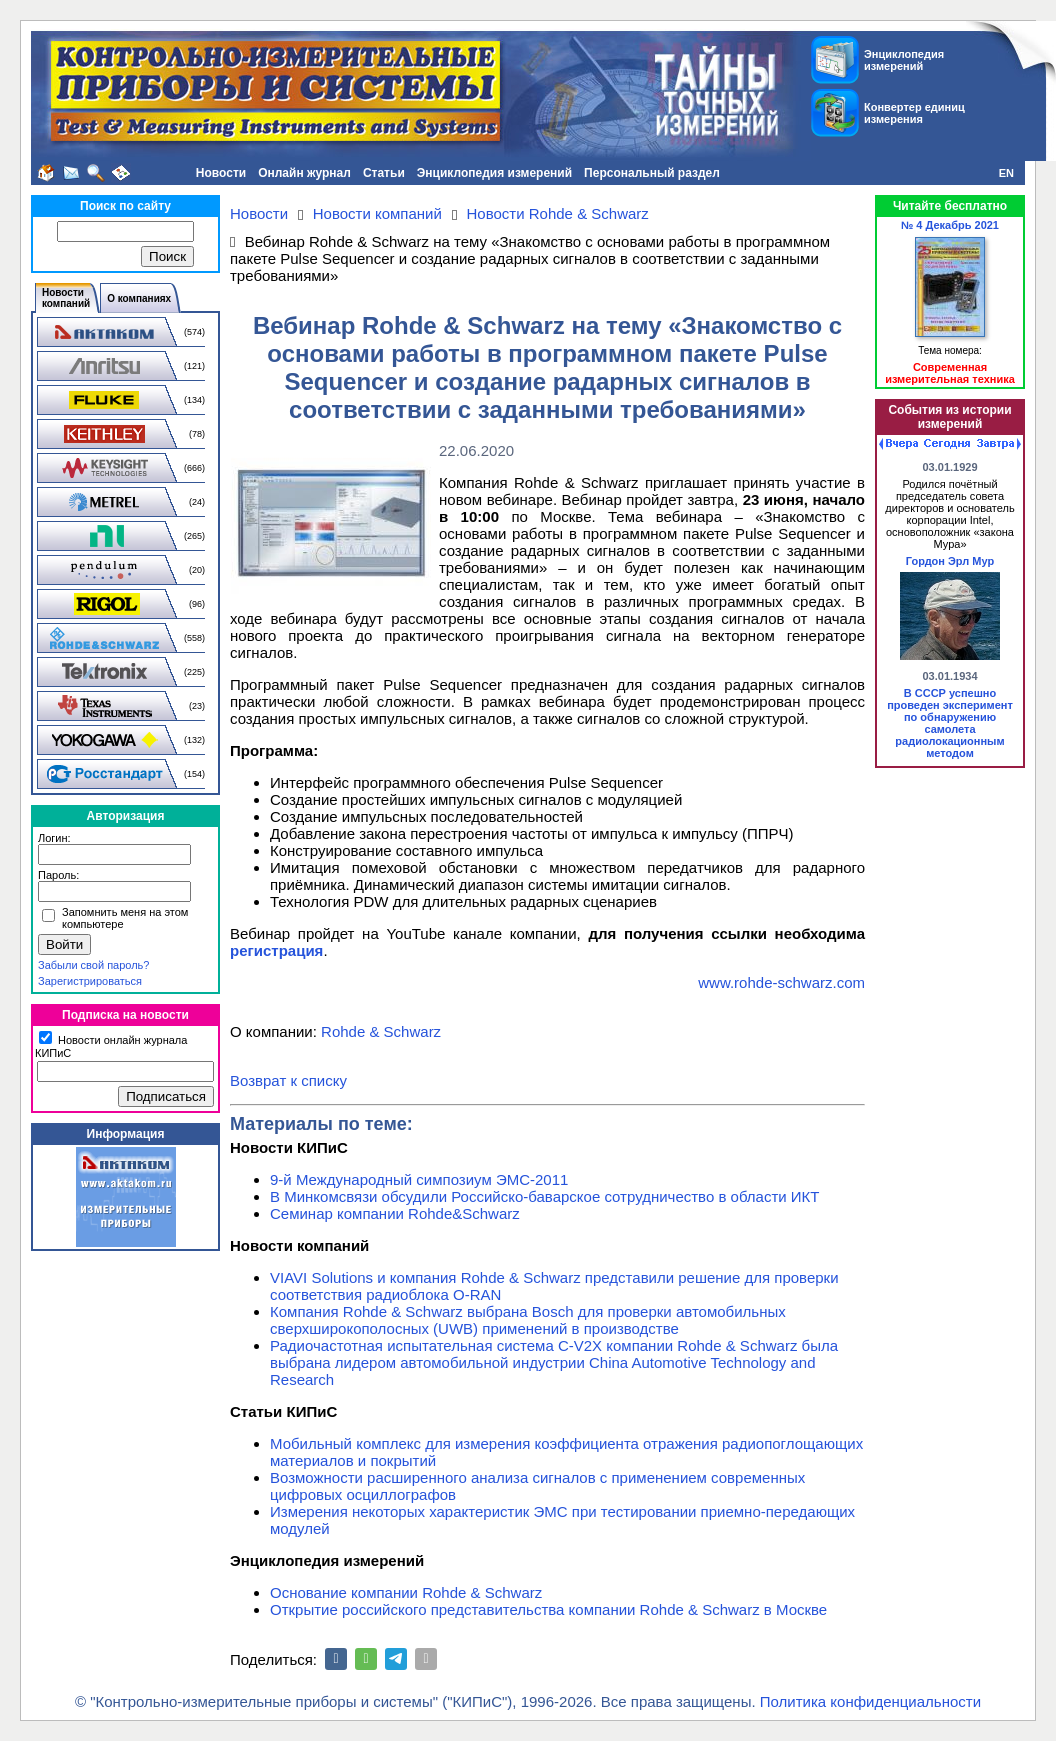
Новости (221, 173)
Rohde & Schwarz (381, 1031)
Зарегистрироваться (90, 981)
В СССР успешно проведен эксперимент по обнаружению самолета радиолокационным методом (950, 723)
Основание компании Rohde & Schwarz (406, 1592)
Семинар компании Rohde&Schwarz (395, 1213)
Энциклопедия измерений (494, 173)
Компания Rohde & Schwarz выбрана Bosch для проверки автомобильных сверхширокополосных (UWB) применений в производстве (528, 1320)
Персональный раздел (652, 173)
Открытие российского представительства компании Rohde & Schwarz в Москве (548, 1609)
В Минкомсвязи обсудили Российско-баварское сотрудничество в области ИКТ (545, 1196)
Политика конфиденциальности (870, 1701)
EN (1006, 173)
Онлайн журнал (304, 173)
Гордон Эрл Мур (950, 561)
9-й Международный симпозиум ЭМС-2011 (419, 1179)
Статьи (384, 173)
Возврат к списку (288, 1080)
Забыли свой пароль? (93, 965)
